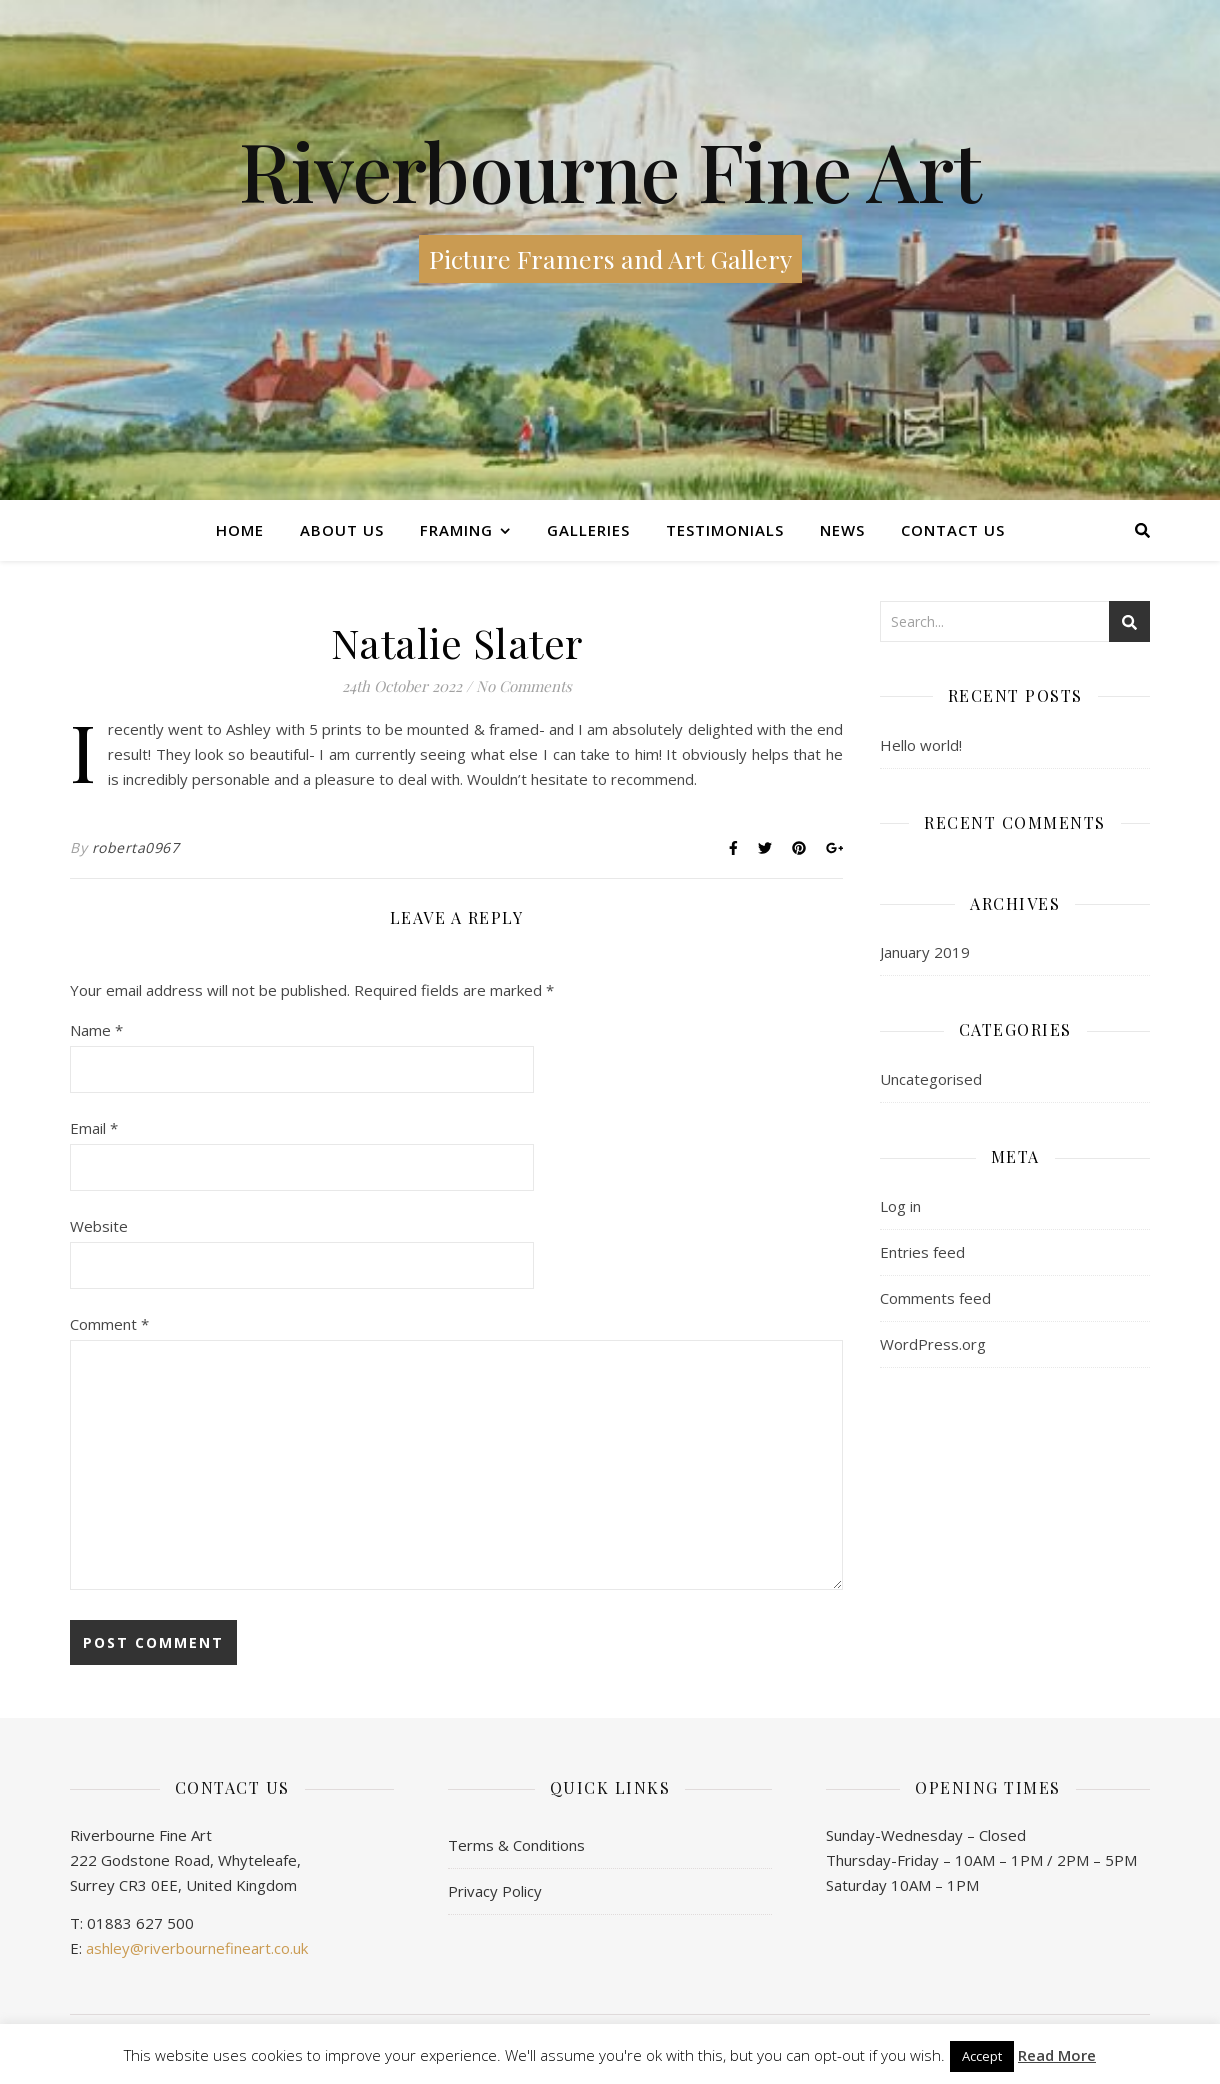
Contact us (953, 530)
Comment (109, 1324)
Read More (1057, 2055)
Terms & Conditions (516, 1845)
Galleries (588, 530)
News (842, 530)
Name (96, 1030)
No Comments (524, 686)
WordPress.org (933, 1344)
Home (240, 530)
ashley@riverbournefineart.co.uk (197, 1948)
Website (99, 1226)
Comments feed (935, 1298)
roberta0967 (136, 847)
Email (94, 1128)
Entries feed (922, 1252)
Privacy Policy (495, 1891)
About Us (342, 530)
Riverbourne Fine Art (610, 170)
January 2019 (925, 952)
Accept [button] (982, 2056)
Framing (456, 530)
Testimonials (725, 530)
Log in (900, 1206)
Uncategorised (931, 1079)
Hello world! (921, 745)
